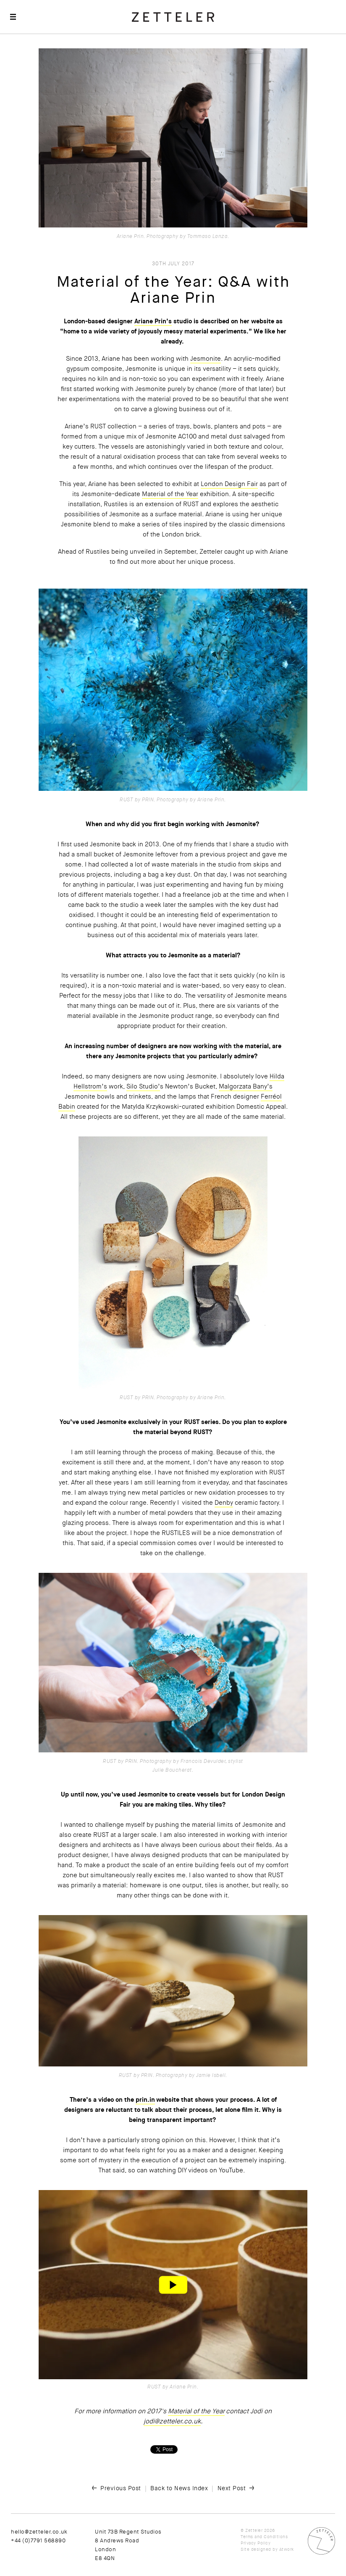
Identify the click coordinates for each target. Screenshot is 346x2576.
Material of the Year (170, 494)
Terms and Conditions (264, 2536)
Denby (224, 1502)
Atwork (286, 2549)
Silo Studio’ (143, 1086)
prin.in (145, 2099)
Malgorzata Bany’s (246, 1086)
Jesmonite (205, 358)
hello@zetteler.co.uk (39, 2531)
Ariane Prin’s (153, 321)
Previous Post (120, 2488)
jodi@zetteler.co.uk (172, 2421)
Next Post (232, 2488)
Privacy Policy (255, 2543)
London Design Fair (229, 484)
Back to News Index (179, 2488)
